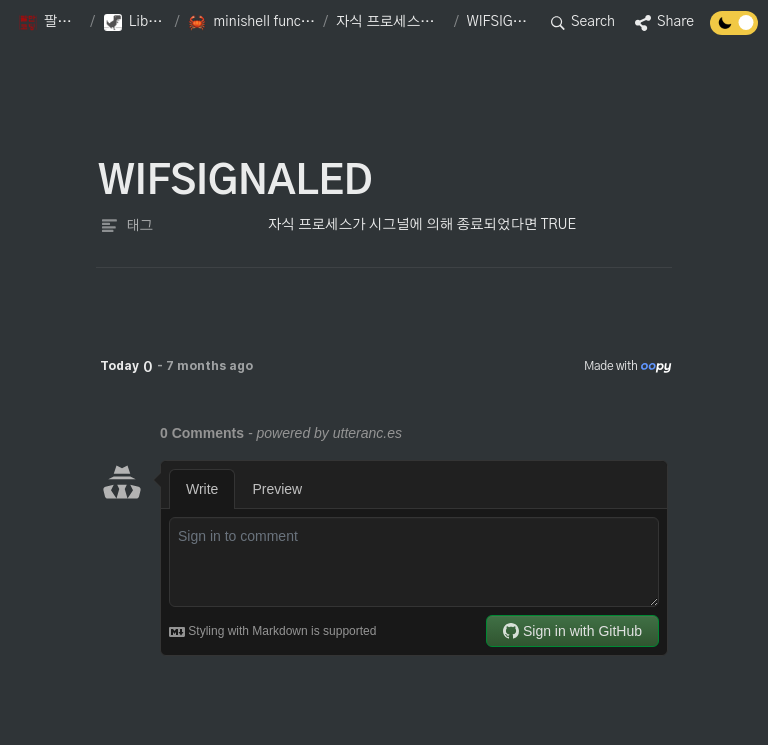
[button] (50, 23)
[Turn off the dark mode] (734, 30)
